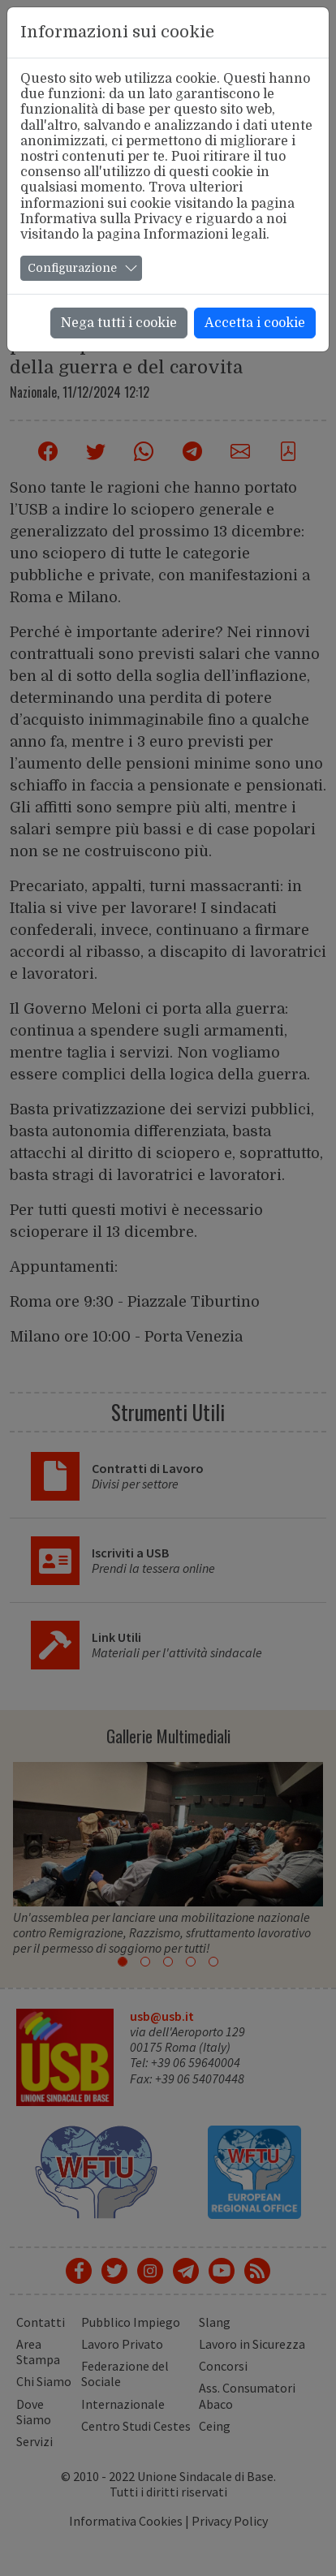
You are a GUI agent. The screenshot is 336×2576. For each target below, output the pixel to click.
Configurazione (72, 267)
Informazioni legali (205, 234)
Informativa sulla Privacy (101, 219)
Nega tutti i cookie (119, 323)
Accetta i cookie (255, 323)
